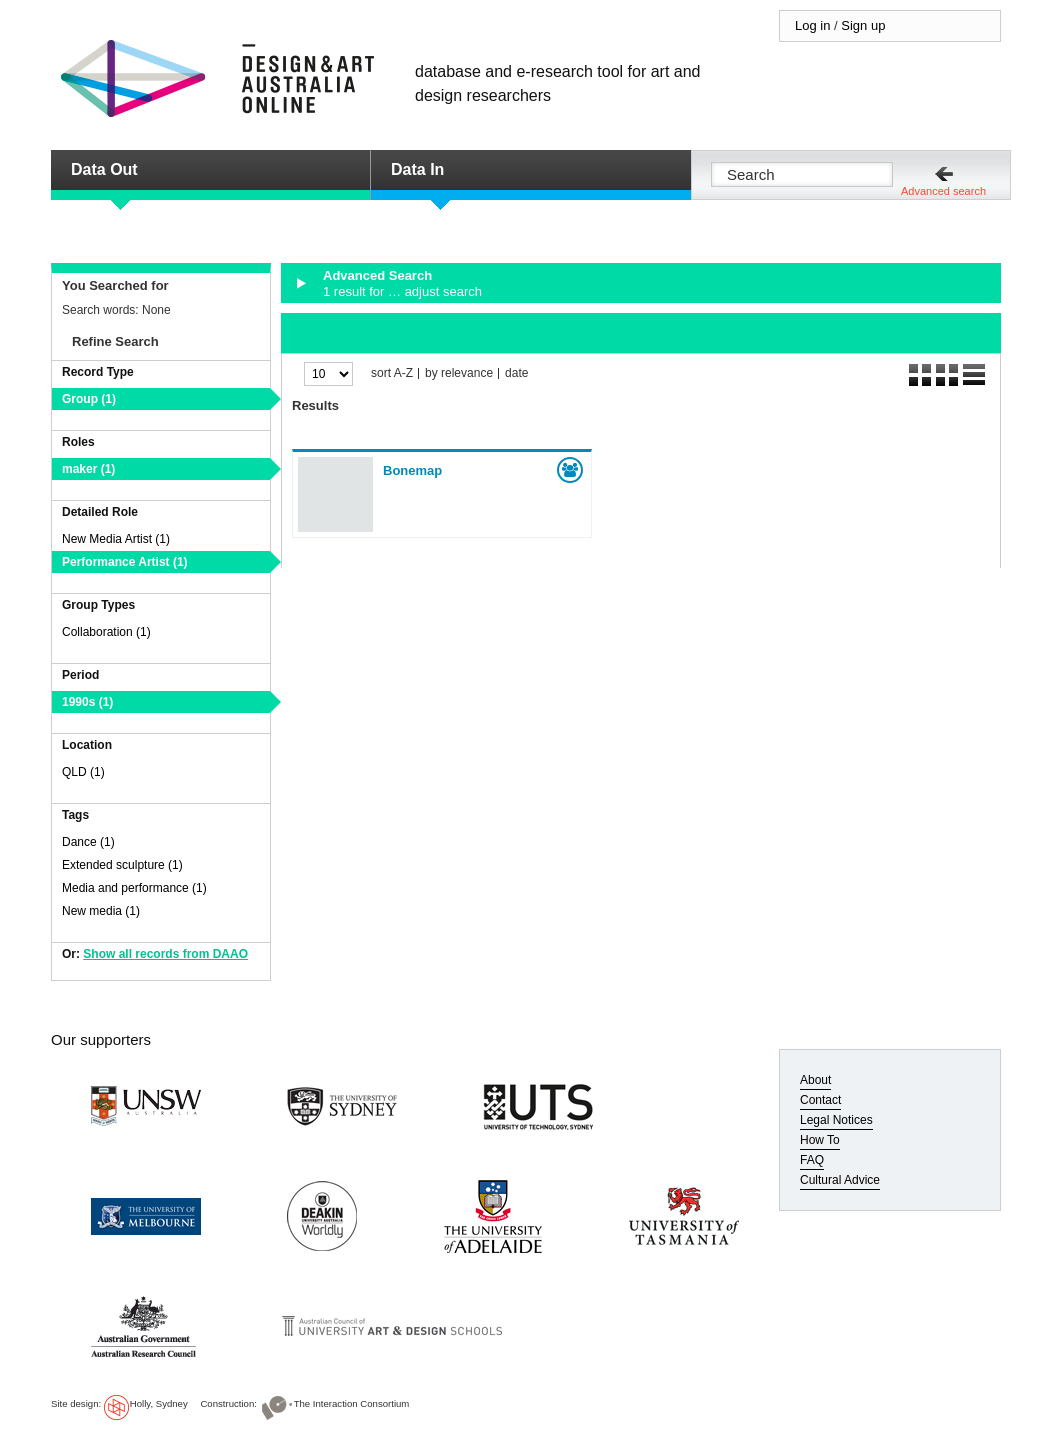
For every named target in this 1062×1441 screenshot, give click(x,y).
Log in (812, 25)
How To (820, 1140)
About (815, 1080)
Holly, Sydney (159, 1403)
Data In (417, 169)
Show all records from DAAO (165, 954)
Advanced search (943, 191)
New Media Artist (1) (116, 539)
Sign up (863, 25)
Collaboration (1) (106, 632)
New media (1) (101, 911)
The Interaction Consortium (352, 1403)
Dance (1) (88, 842)
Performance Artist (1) (125, 562)
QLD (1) (83, 772)
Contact (820, 1100)
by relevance (459, 373)
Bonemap (412, 470)
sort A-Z (392, 373)
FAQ (812, 1160)
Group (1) (89, 399)
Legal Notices (836, 1120)
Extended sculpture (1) (122, 865)
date (516, 373)
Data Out (104, 169)
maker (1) (88, 469)
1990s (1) (87, 702)
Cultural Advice (840, 1180)
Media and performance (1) (134, 888)
